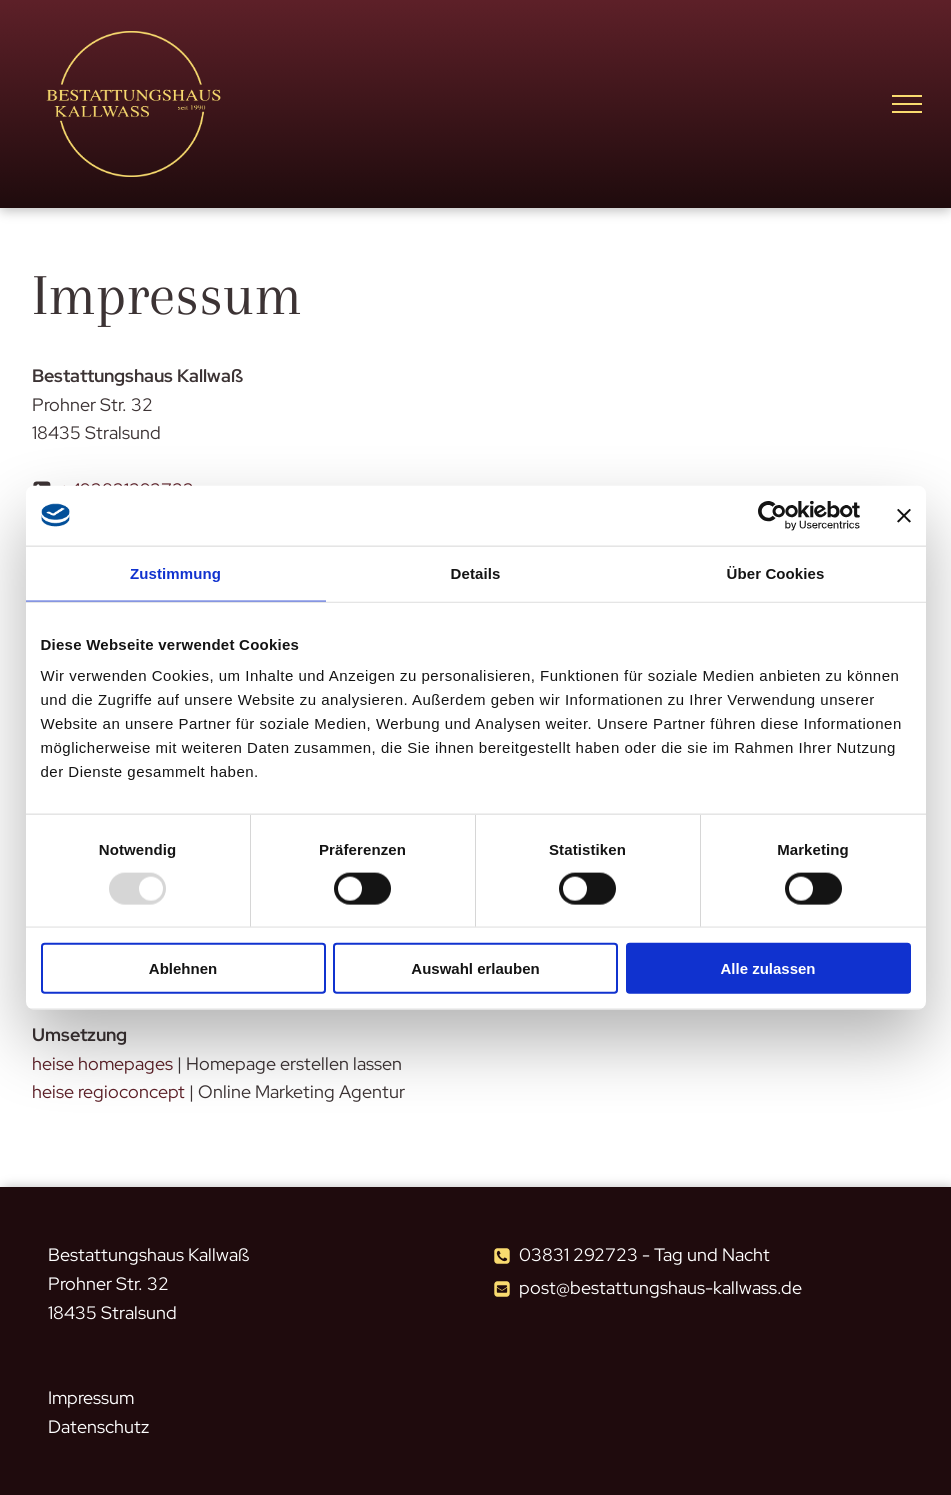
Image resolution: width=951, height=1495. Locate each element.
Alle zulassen (767, 968)
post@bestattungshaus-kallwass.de (660, 1287)
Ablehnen (183, 968)
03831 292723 (578, 1254)
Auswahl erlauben (475, 968)
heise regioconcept (108, 1091)
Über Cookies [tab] (776, 572)
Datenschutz (98, 1426)
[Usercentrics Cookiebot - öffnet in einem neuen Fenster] (772, 515)
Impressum (91, 1397)
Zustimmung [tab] (175, 572)
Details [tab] (476, 572)
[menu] (907, 104)
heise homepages (102, 1063)
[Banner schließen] (904, 515)
